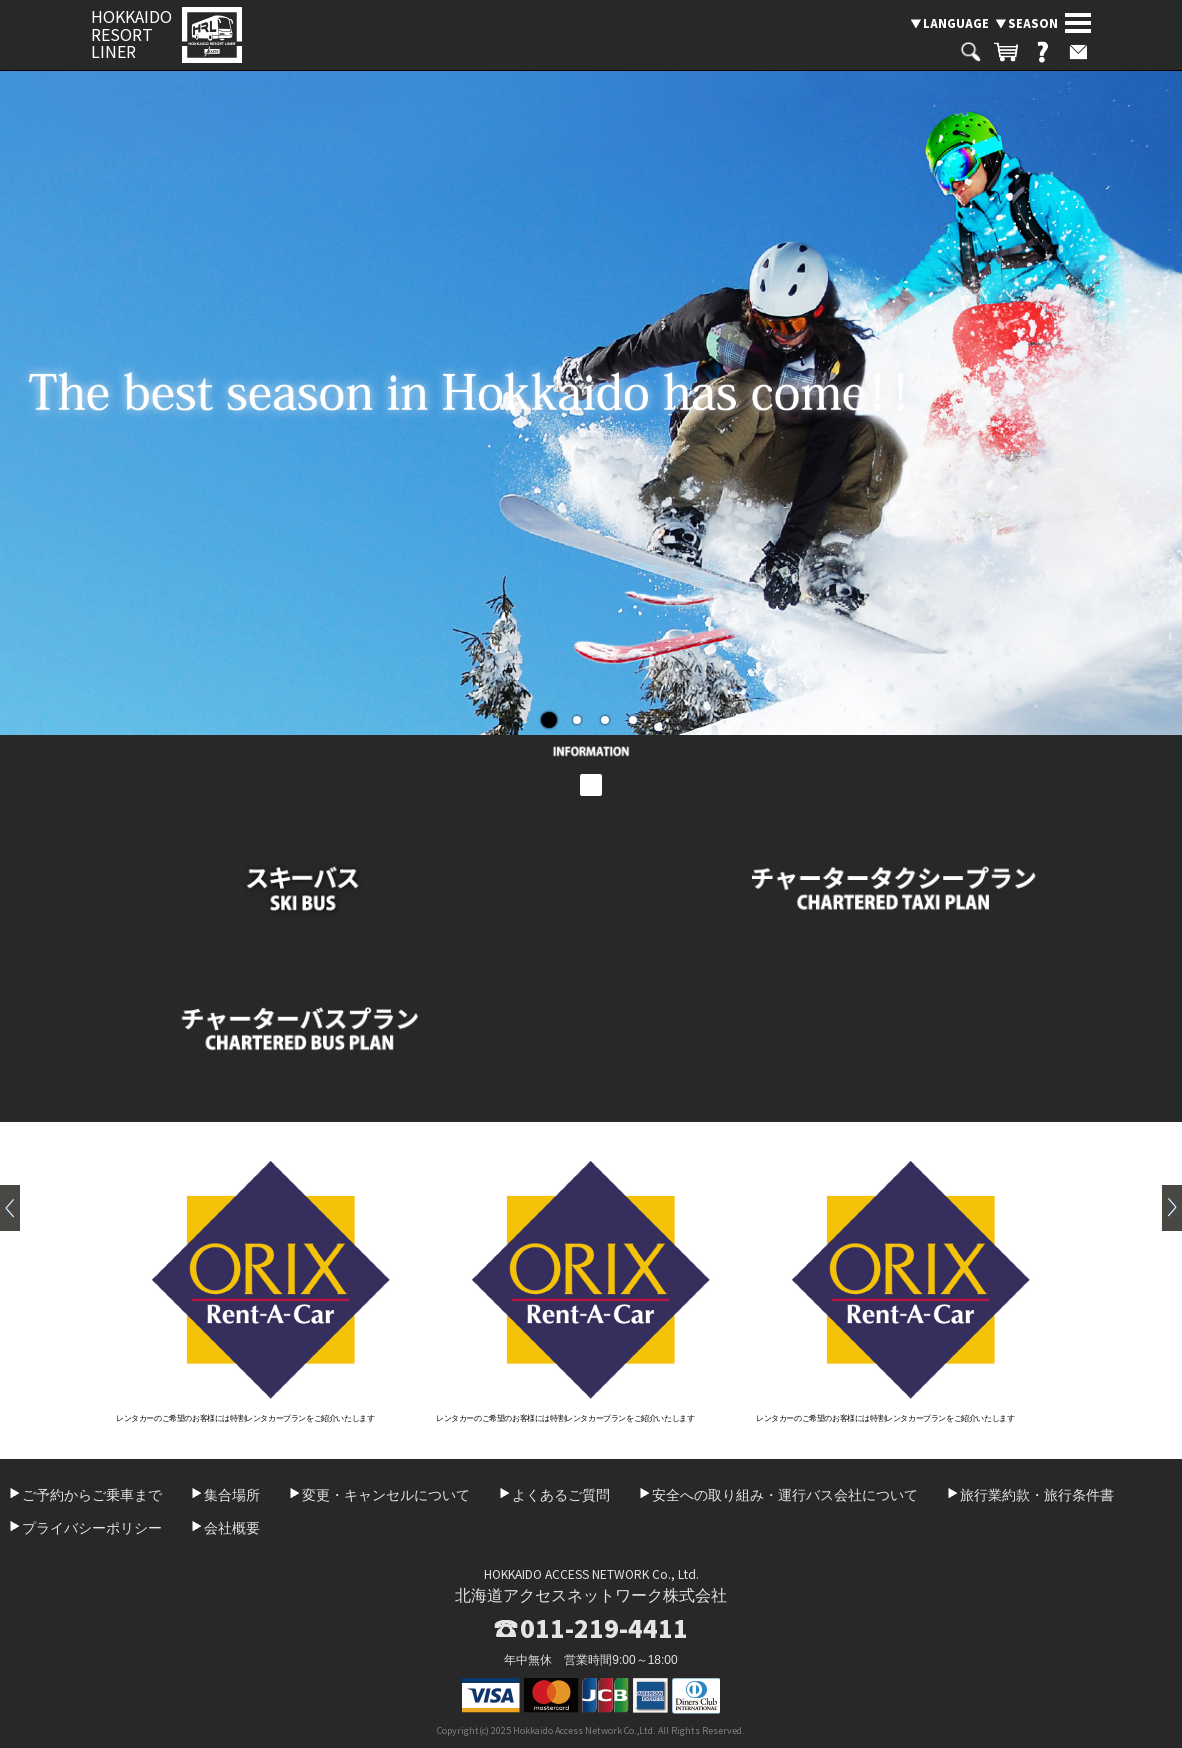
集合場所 (232, 1495)
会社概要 (232, 1528)
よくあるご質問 (561, 1495)
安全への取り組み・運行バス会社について (785, 1495)
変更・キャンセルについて (386, 1495)
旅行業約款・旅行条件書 (1037, 1495)
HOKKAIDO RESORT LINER (131, 34)
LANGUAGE (956, 23)
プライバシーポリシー (92, 1528)
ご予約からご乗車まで (92, 1495)
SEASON (1033, 23)
